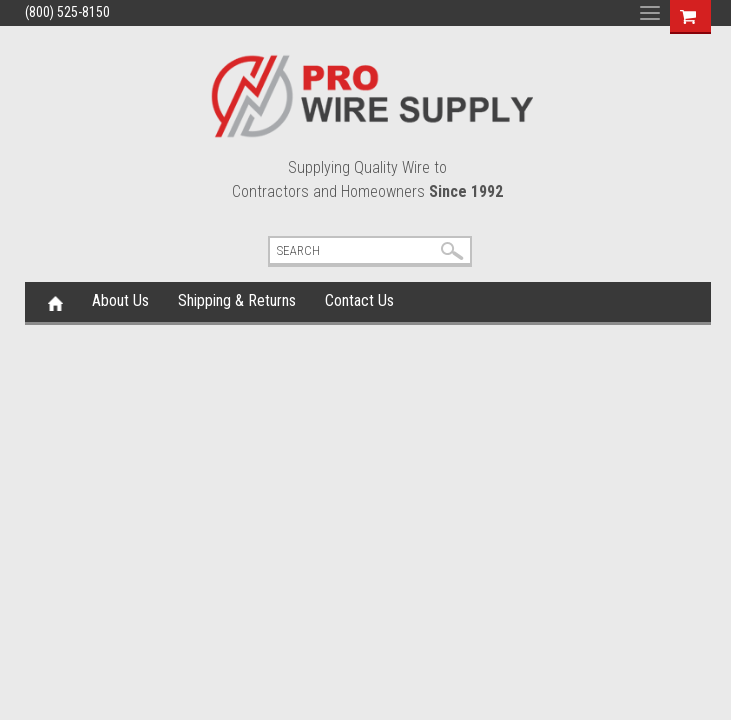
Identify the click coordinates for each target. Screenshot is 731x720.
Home (55, 302)
